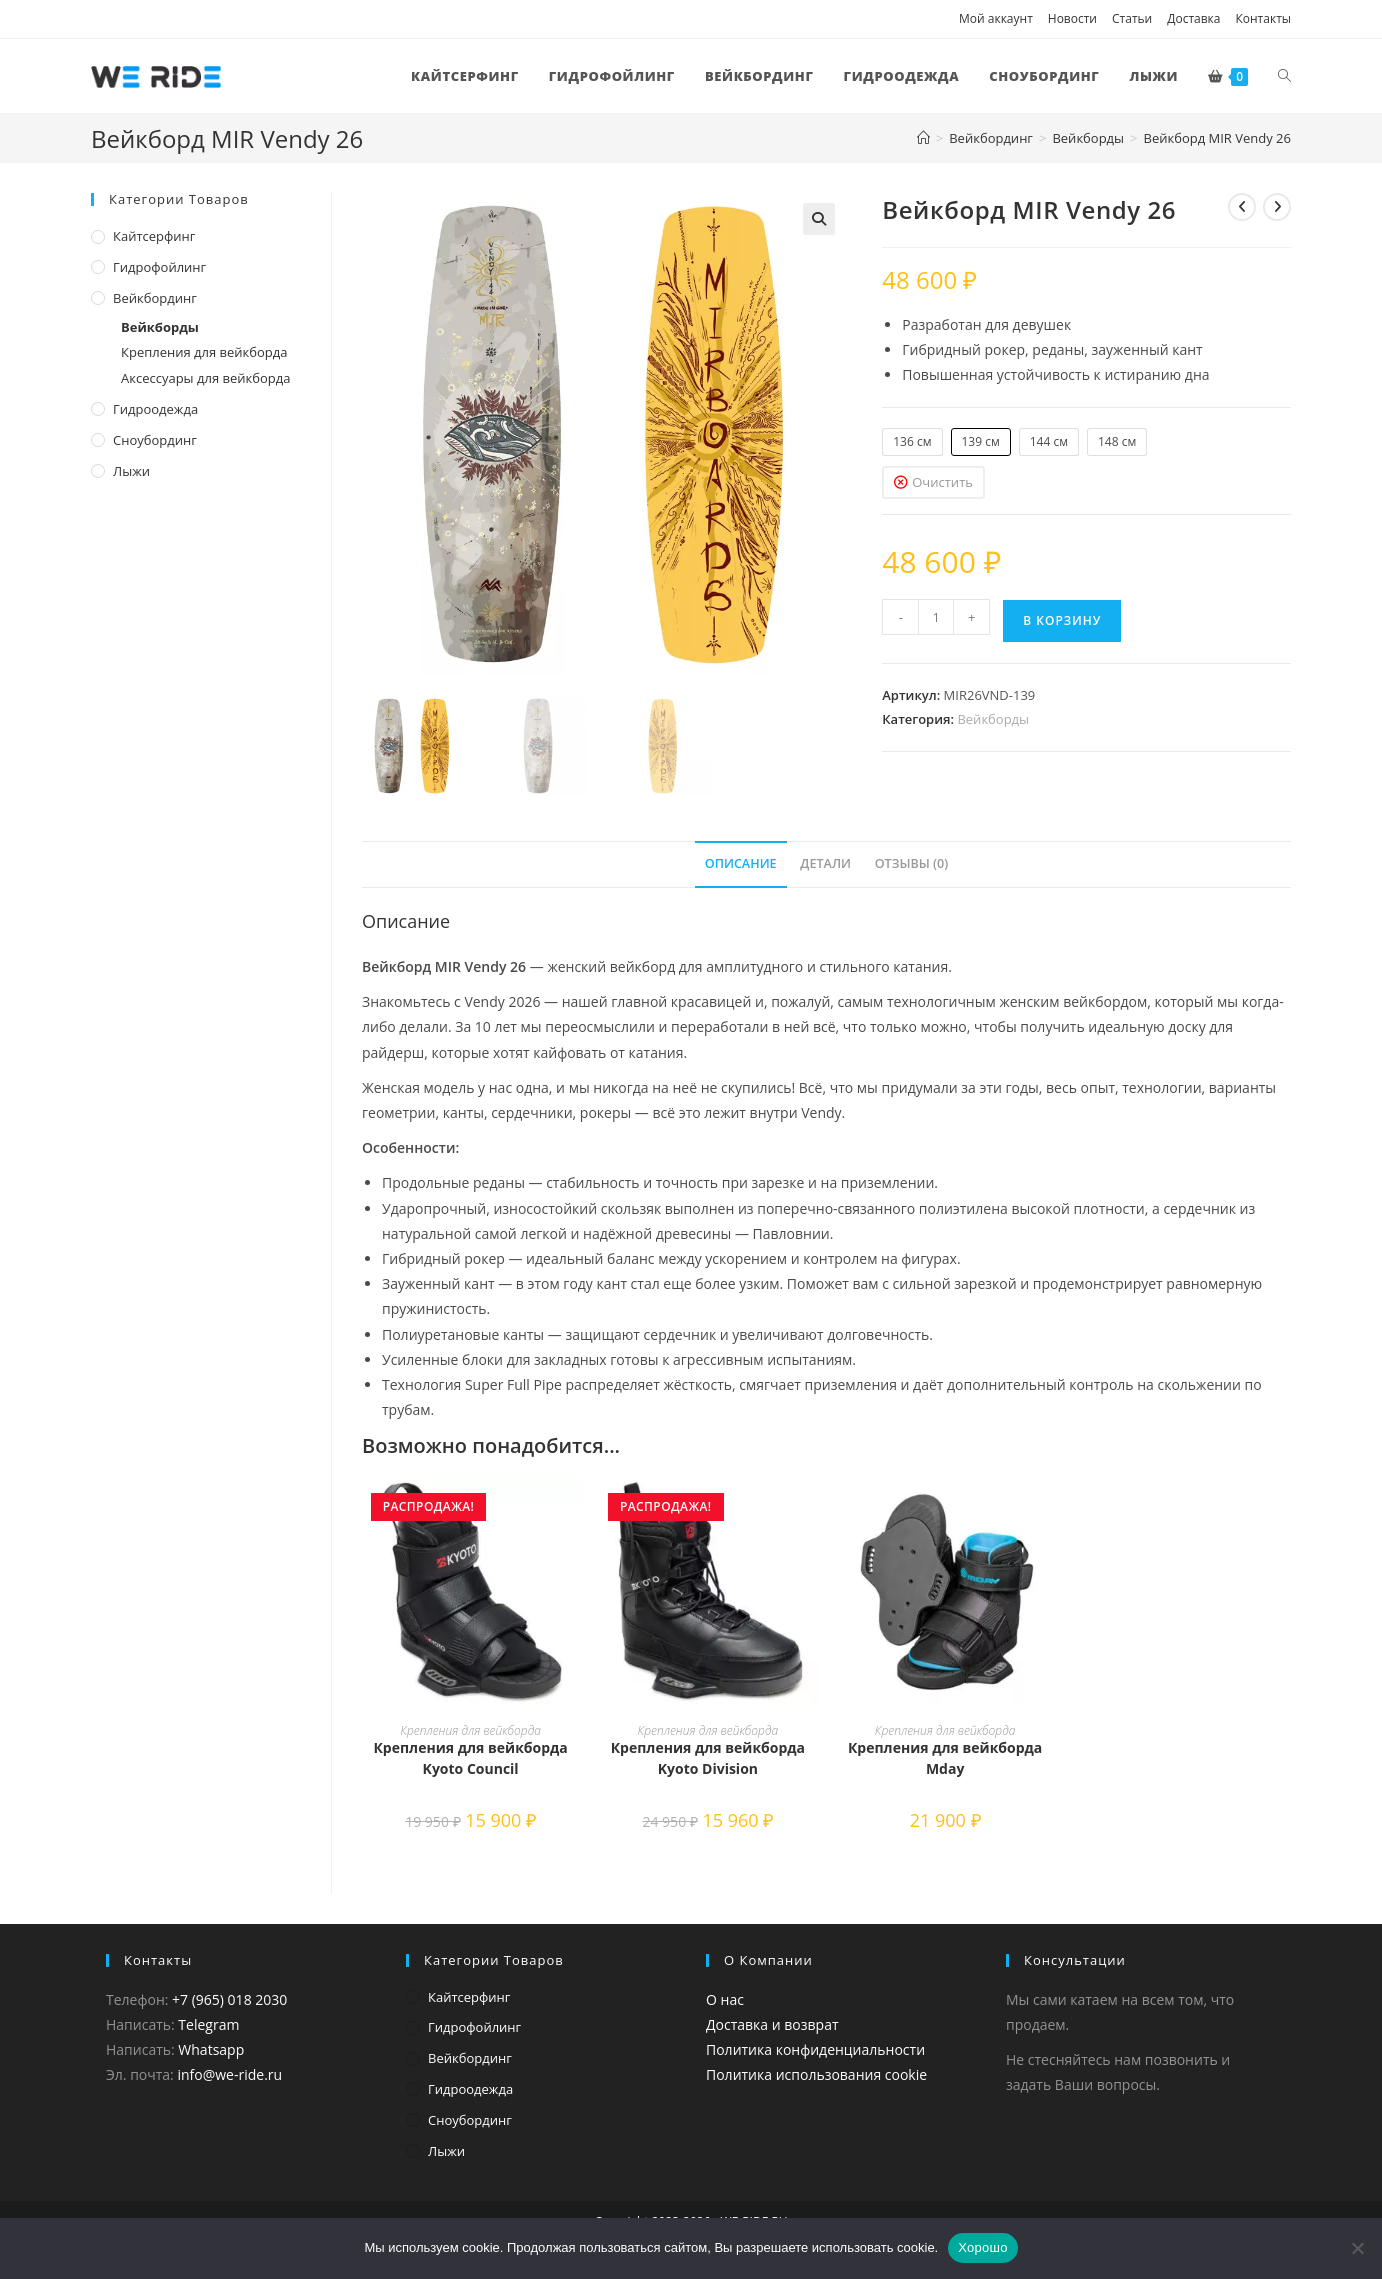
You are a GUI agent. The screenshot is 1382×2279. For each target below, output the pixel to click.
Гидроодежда (155, 409)
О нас (725, 1999)
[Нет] (1357, 2248)
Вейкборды (993, 719)
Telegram (208, 2024)
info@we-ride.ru (229, 2074)
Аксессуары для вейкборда (205, 378)
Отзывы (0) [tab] (912, 863)
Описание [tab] (741, 863)
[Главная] (923, 138)
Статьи (1132, 18)
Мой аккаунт (996, 18)
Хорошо (982, 2247)
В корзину (1062, 620)
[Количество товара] (936, 617)
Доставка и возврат (772, 2024)
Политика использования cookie (816, 2074)
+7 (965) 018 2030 (229, 1999)
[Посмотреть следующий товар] (1277, 207)
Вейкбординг (155, 298)
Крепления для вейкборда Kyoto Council (470, 1758)
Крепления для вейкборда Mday (945, 1758)
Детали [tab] (825, 863)
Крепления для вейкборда (470, 1730)
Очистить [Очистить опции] (942, 482)
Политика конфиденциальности (815, 2049)
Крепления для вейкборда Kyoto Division (708, 1758)
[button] (819, 219)
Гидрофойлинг (159, 267)
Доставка (1193, 18)
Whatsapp (211, 2049)
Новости (1072, 18)
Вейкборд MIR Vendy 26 (1218, 138)
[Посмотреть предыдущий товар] (1242, 207)
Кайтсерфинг (154, 236)
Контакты (1263, 18)
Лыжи (131, 471)
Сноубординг (155, 440)
